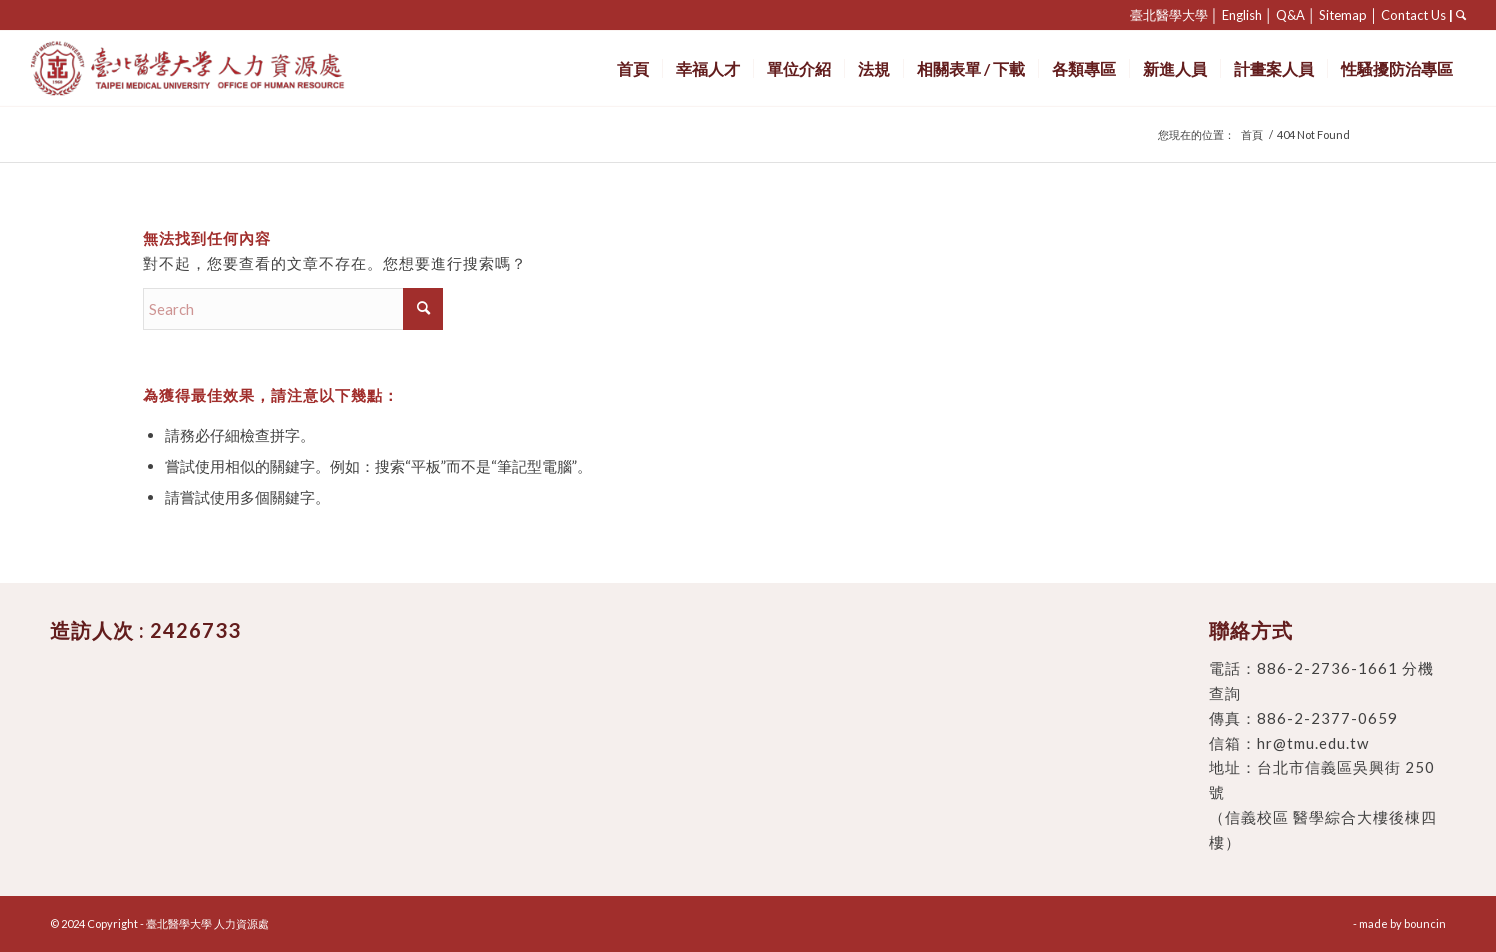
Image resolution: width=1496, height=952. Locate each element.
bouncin (1425, 923)
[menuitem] (633, 68)
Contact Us (1413, 15)
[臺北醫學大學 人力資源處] (231, 68)
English (1242, 15)
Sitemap (1343, 15)
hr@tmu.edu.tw (1313, 743)
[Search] (293, 309)
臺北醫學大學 (1169, 15)
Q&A (1290, 15)
